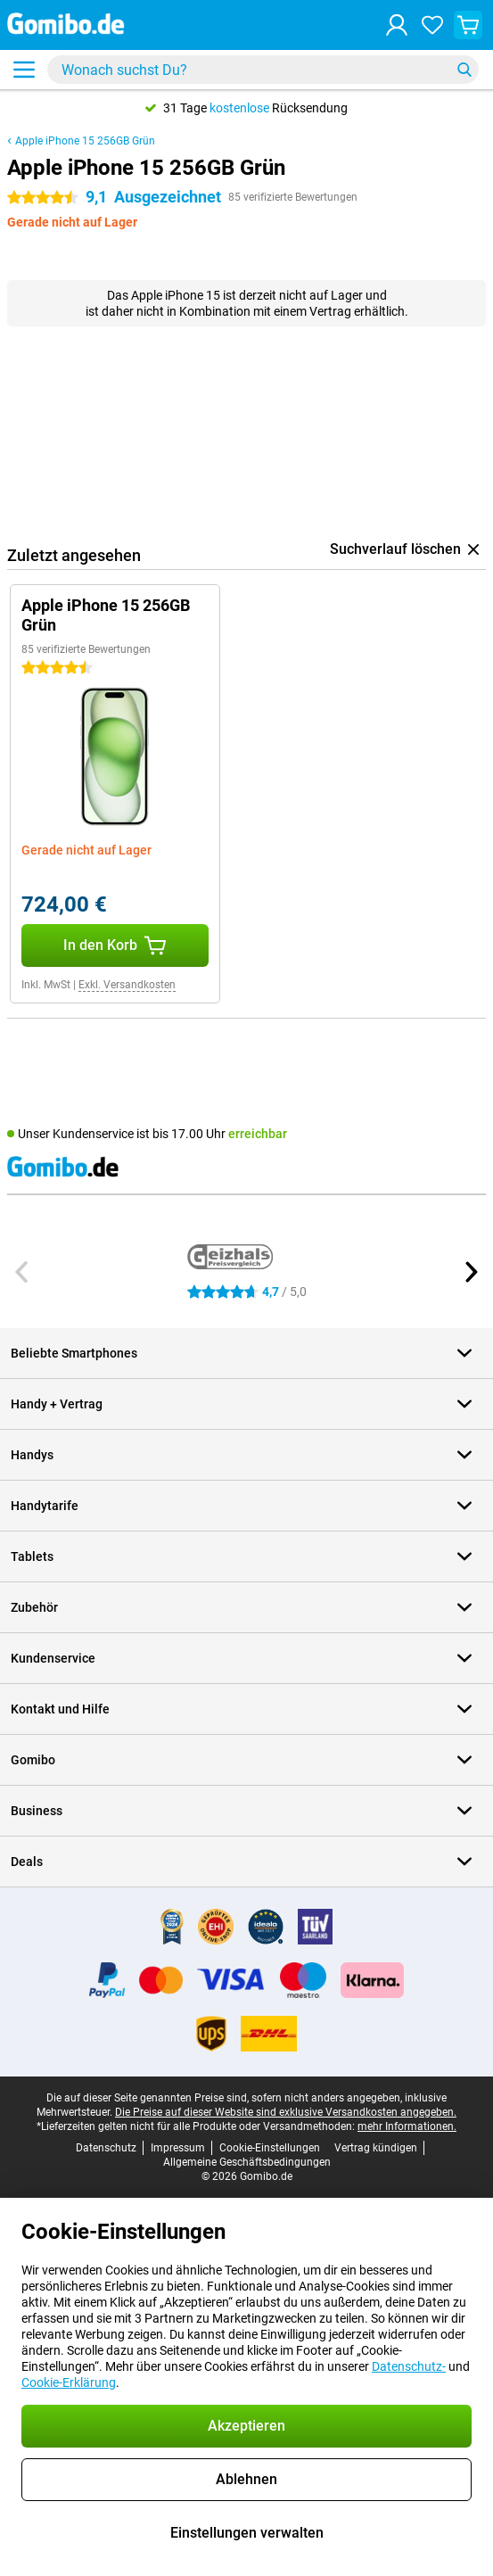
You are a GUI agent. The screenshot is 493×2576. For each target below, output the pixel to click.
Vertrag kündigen (375, 2148)
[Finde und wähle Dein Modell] (263, 69)
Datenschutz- (409, 2366)
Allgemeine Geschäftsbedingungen (247, 2162)
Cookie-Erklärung (68, 2382)
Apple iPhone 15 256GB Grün (85, 141)
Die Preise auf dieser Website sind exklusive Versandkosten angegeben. (285, 2112)
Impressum (178, 2148)
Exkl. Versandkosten (127, 984)
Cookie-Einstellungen (269, 2148)
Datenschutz (106, 2148)
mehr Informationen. (406, 2126)
